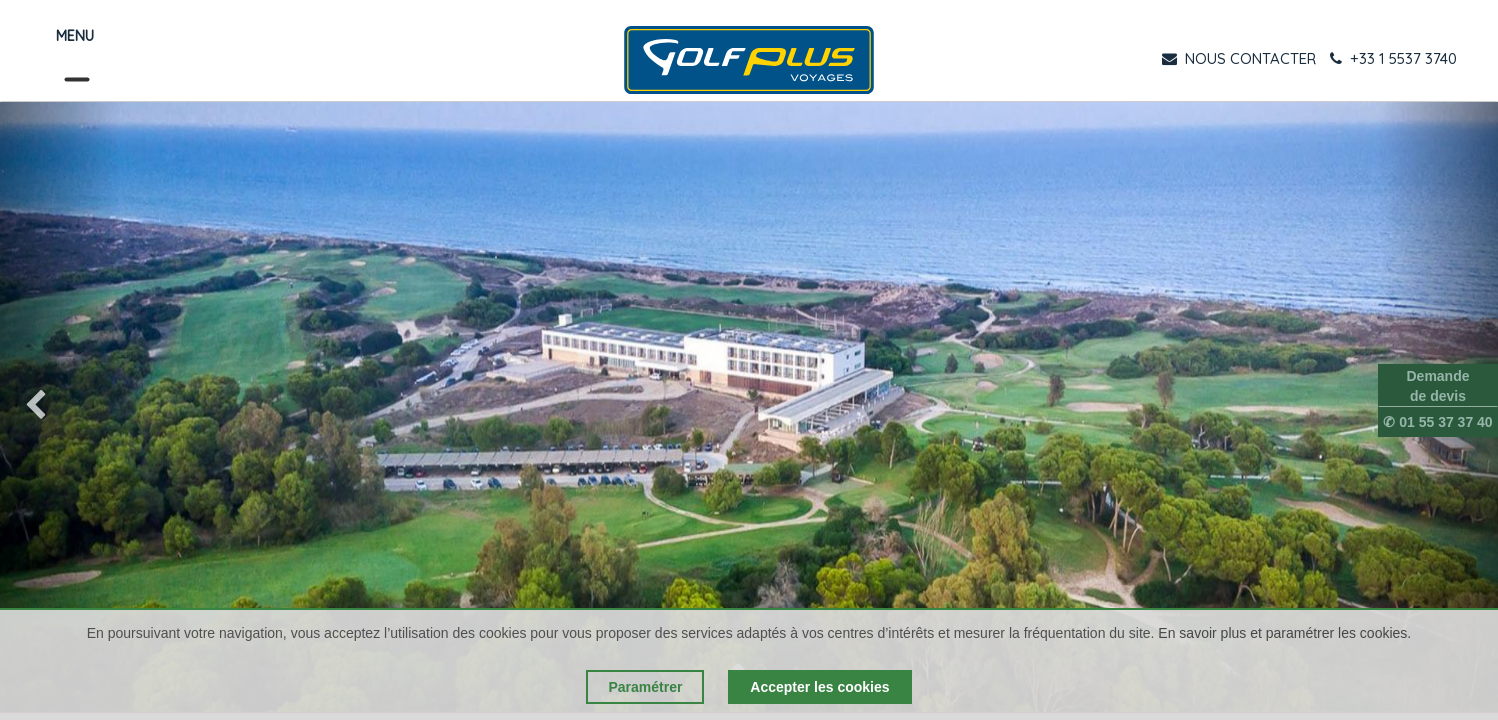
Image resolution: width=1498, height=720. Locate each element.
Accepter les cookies (819, 687)
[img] (60, 407)
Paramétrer (645, 687)
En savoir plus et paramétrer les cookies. (1284, 633)
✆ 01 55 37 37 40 (1437, 422)
